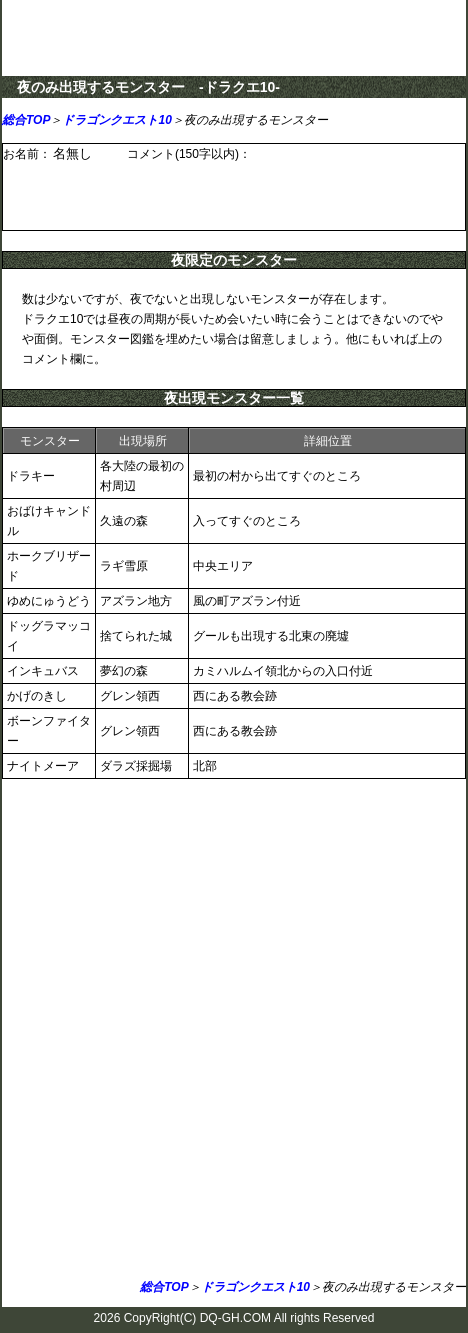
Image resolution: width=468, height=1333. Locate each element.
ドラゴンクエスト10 (116, 120)
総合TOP (26, 120)
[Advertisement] (234, 1033)
